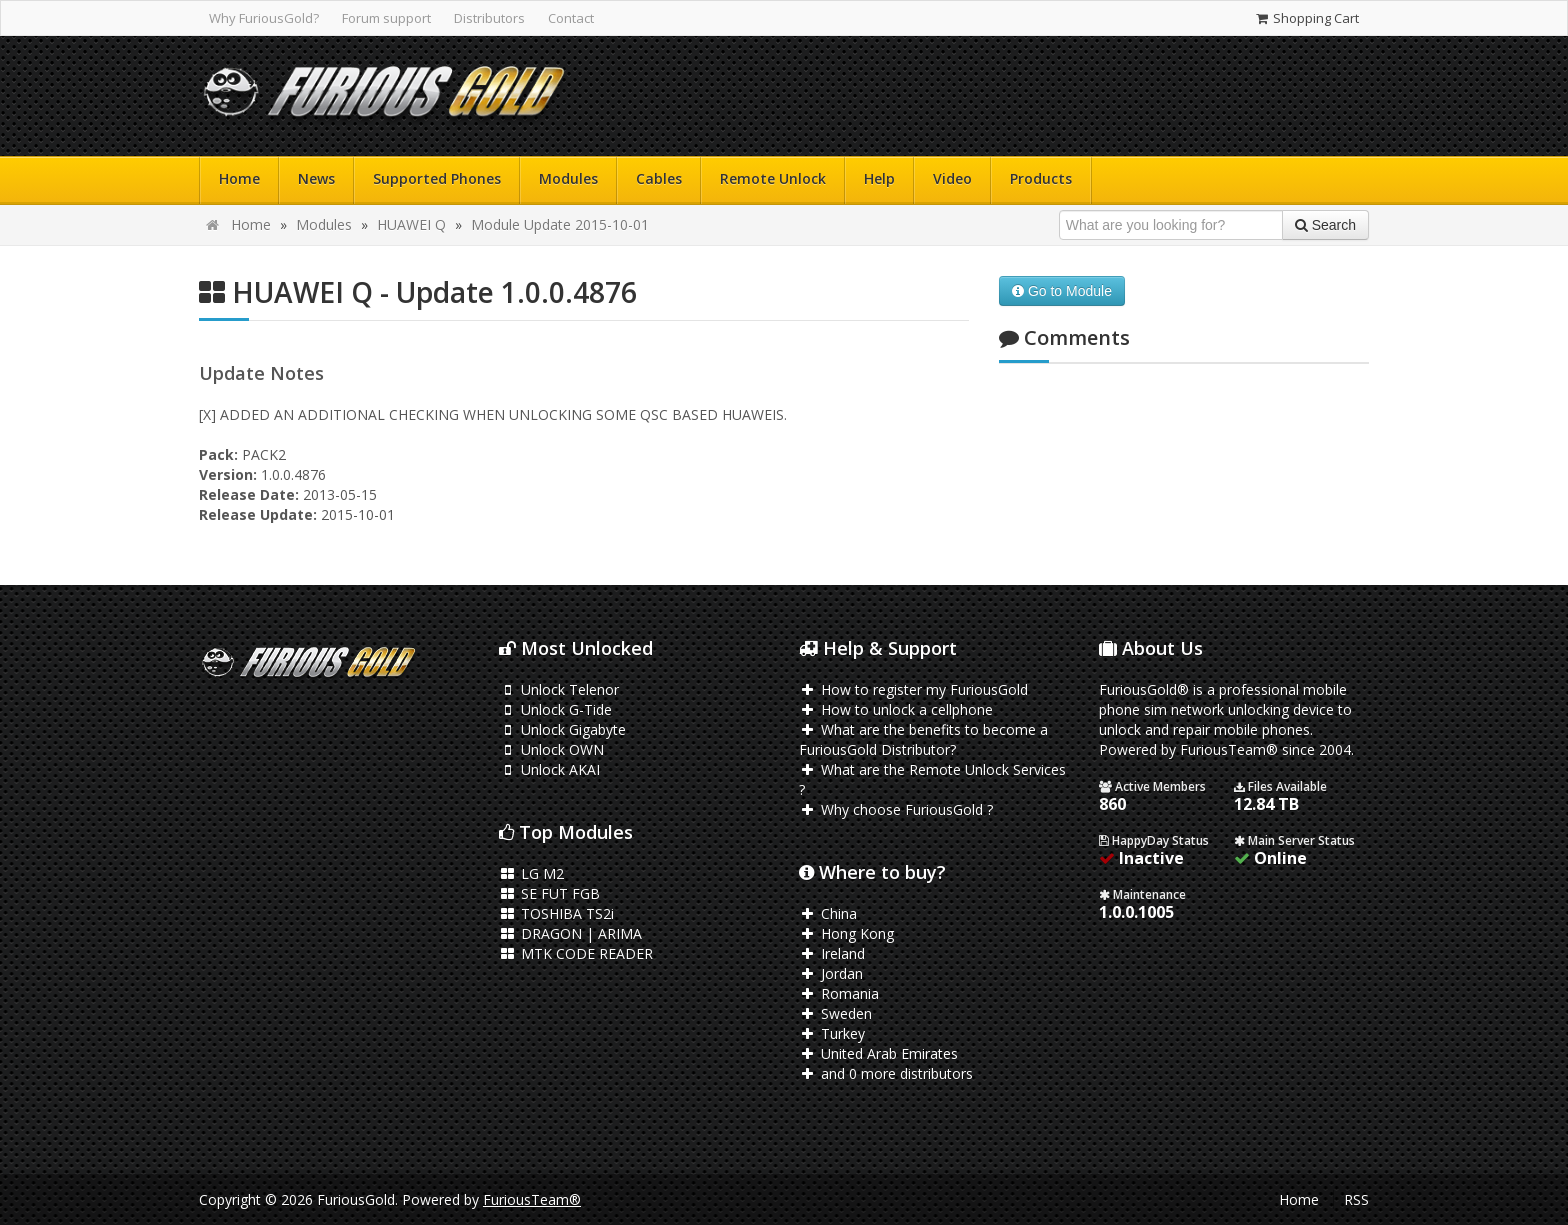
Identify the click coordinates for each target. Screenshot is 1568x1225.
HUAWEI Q (411, 224)
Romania (839, 993)
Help (879, 178)
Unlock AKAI (549, 769)
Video (952, 178)
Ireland (832, 953)
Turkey (832, 1033)
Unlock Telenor (559, 689)
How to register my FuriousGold (913, 689)
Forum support (386, 18)
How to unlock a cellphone (896, 709)
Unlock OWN (551, 749)
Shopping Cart (1306, 18)
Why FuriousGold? (264, 18)
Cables (659, 178)
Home (239, 178)
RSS (1356, 1199)
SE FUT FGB (549, 893)
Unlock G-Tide (555, 709)
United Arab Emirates (878, 1053)
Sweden (835, 1013)
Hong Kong (846, 933)
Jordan (831, 973)
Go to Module (1062, 291)
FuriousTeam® (532, 1199)
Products (1041, 178)
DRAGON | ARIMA (570, 933)
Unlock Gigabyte (562, 729)
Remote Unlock (773, 178)
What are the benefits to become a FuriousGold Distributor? (923, 739)
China (828, 913)
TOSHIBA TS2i (556, 913)
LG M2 (531, 873)
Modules (568, 178)
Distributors (489, 18)
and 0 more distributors (886, 1073)
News (316, 178)
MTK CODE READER (576, 953)
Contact (571, 18)
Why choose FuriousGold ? (896, 809)
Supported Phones (437, 178)
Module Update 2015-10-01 (560, 224)
